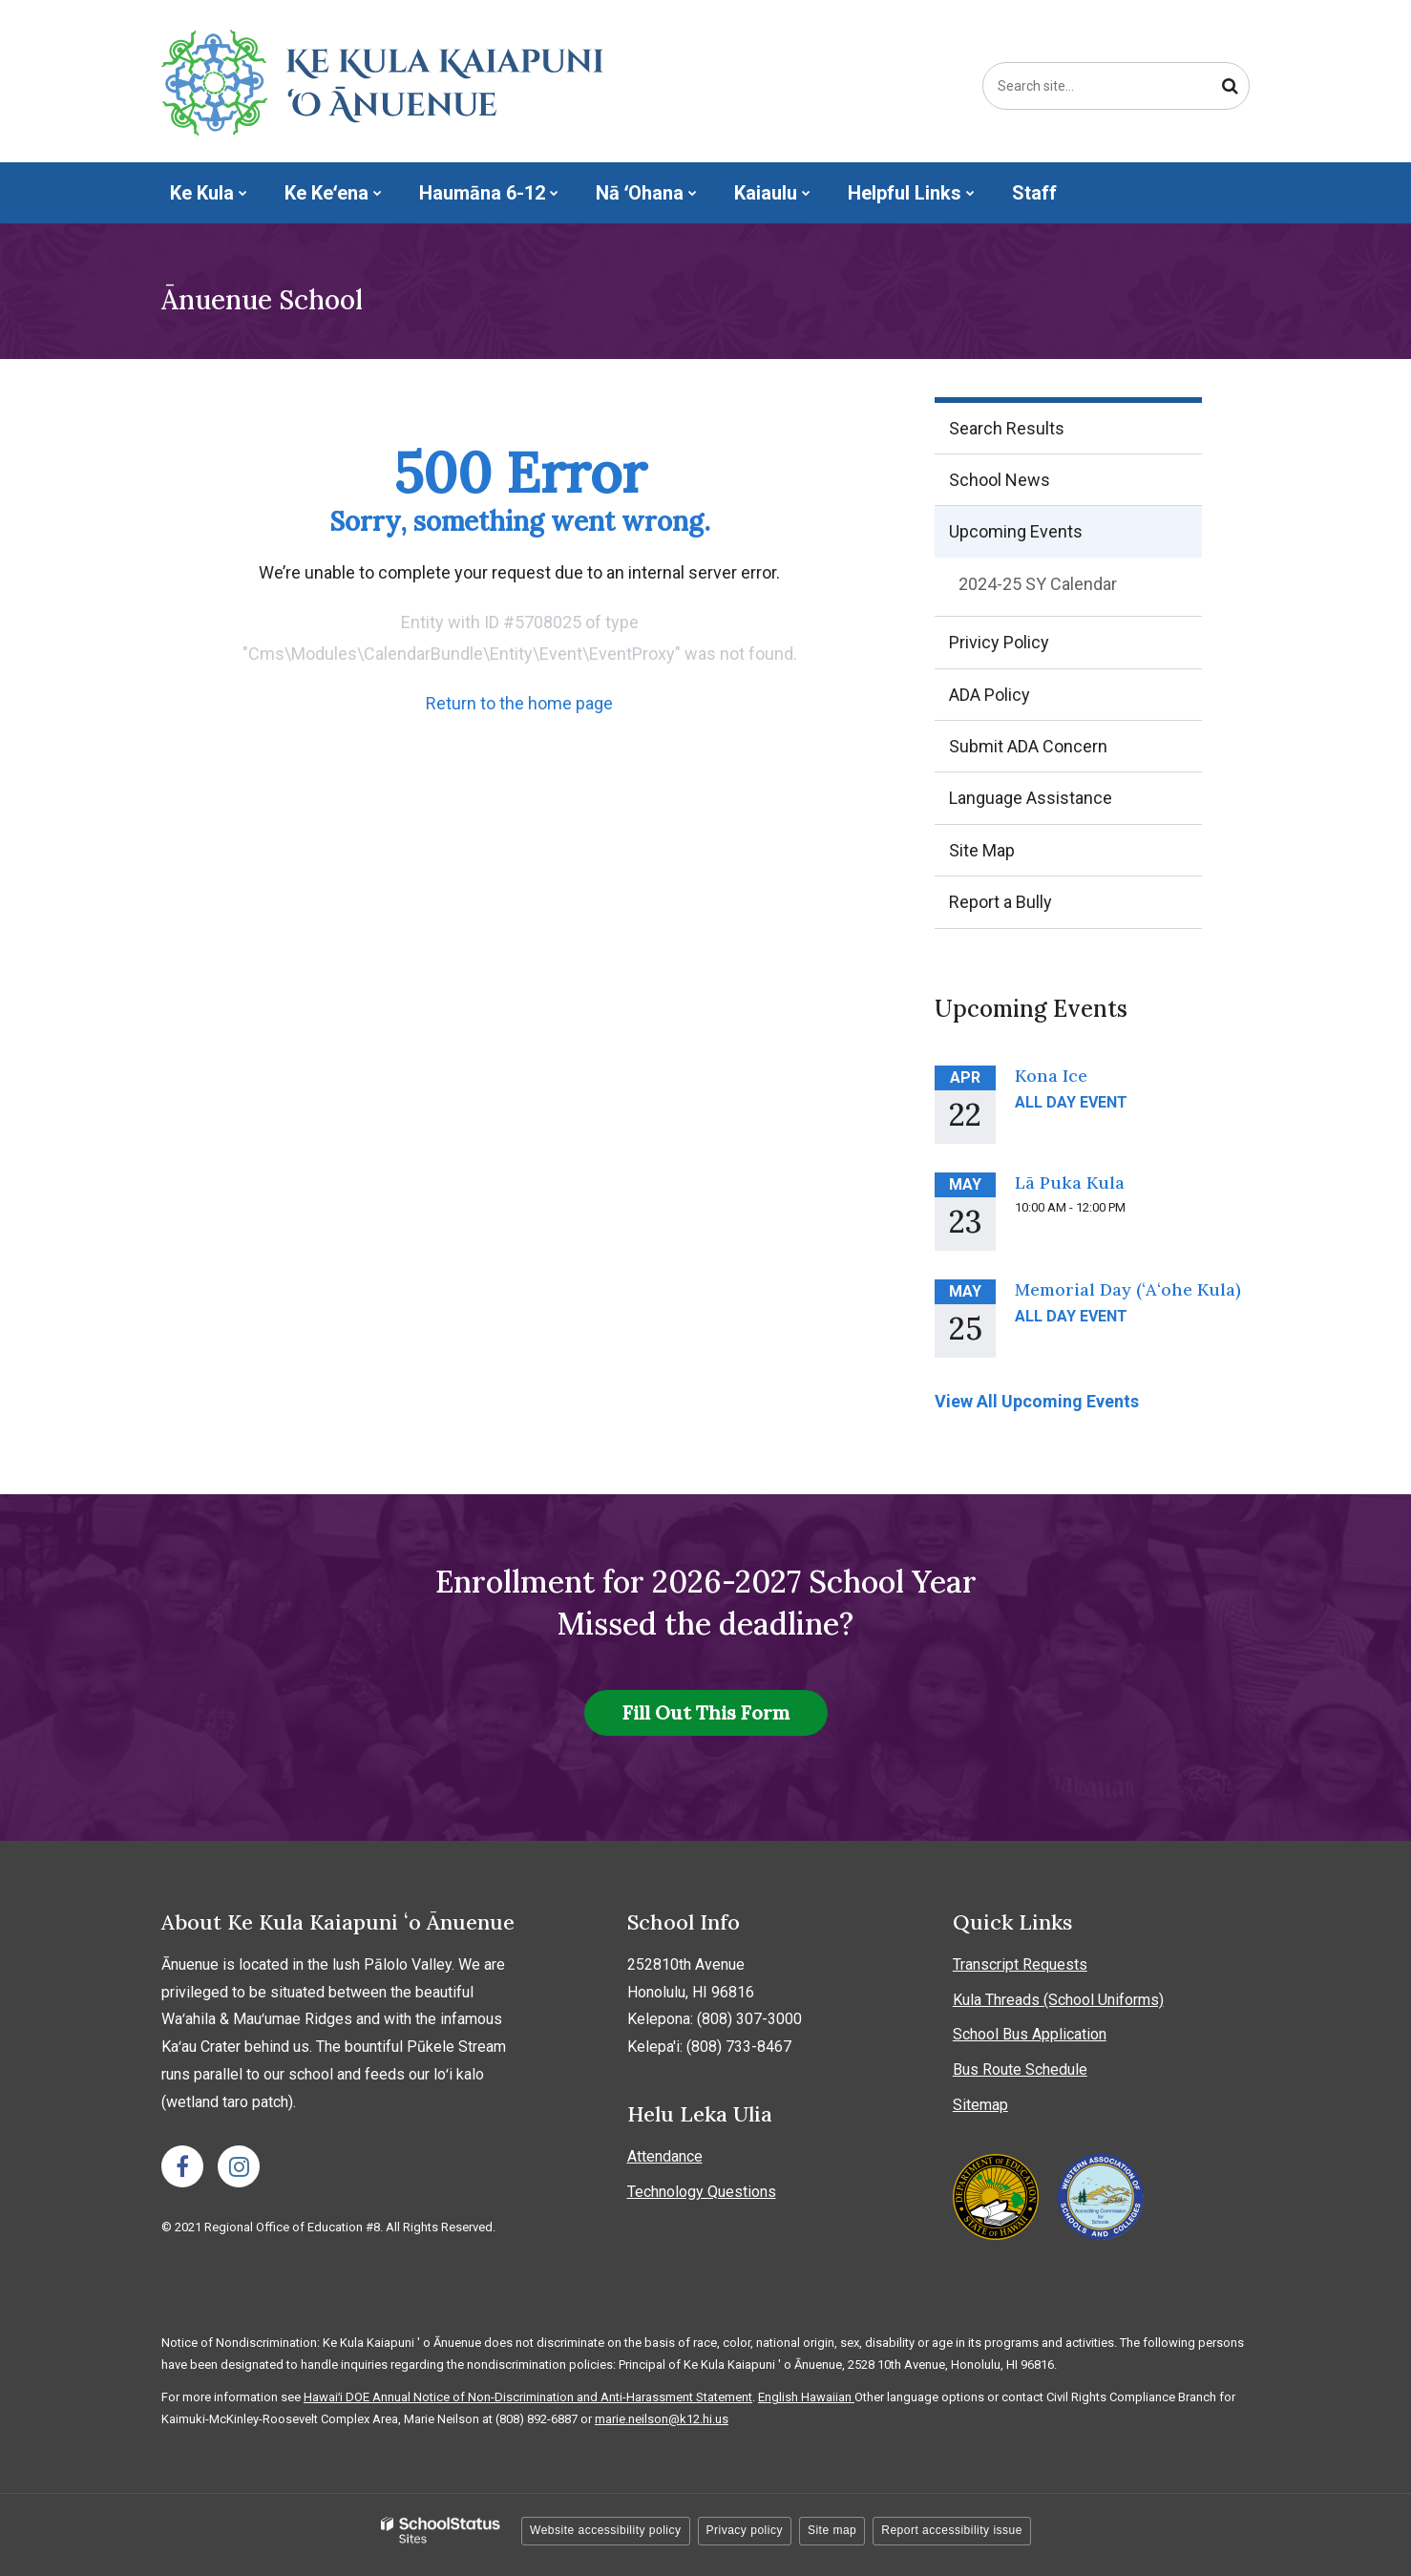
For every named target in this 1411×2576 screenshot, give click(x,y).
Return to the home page (519, 703)
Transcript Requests (1020, 1964)
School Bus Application (1029, 2034)
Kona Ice (1051, 1076)
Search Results (1006, 428)
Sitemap (980, 2105)
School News (999, 480)
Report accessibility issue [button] (951, 2530)
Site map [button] (832, 2530)
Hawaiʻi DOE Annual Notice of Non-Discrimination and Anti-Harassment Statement (528, 2397)
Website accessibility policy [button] (606, 2530)
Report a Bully (1032, 908)
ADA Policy (989, 695)
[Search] (1230, 86)
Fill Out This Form (706, 1712)
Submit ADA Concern (1028, 746)
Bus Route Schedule (1020, 2069)
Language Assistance (1030, 798)
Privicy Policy (999, 642)
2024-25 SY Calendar (1069, 588)
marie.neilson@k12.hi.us (661, 2419)
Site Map (982, 850)
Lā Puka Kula (1070, 1182)
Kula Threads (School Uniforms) (1058, 2000)
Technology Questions (701, 2192)
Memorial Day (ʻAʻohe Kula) (1128, 1289)
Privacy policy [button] (744, 2530)
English (779, 2397)
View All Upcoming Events (1037, 1401)
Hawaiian (827, 2397)
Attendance (665, 2156)
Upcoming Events (1016, 531)
